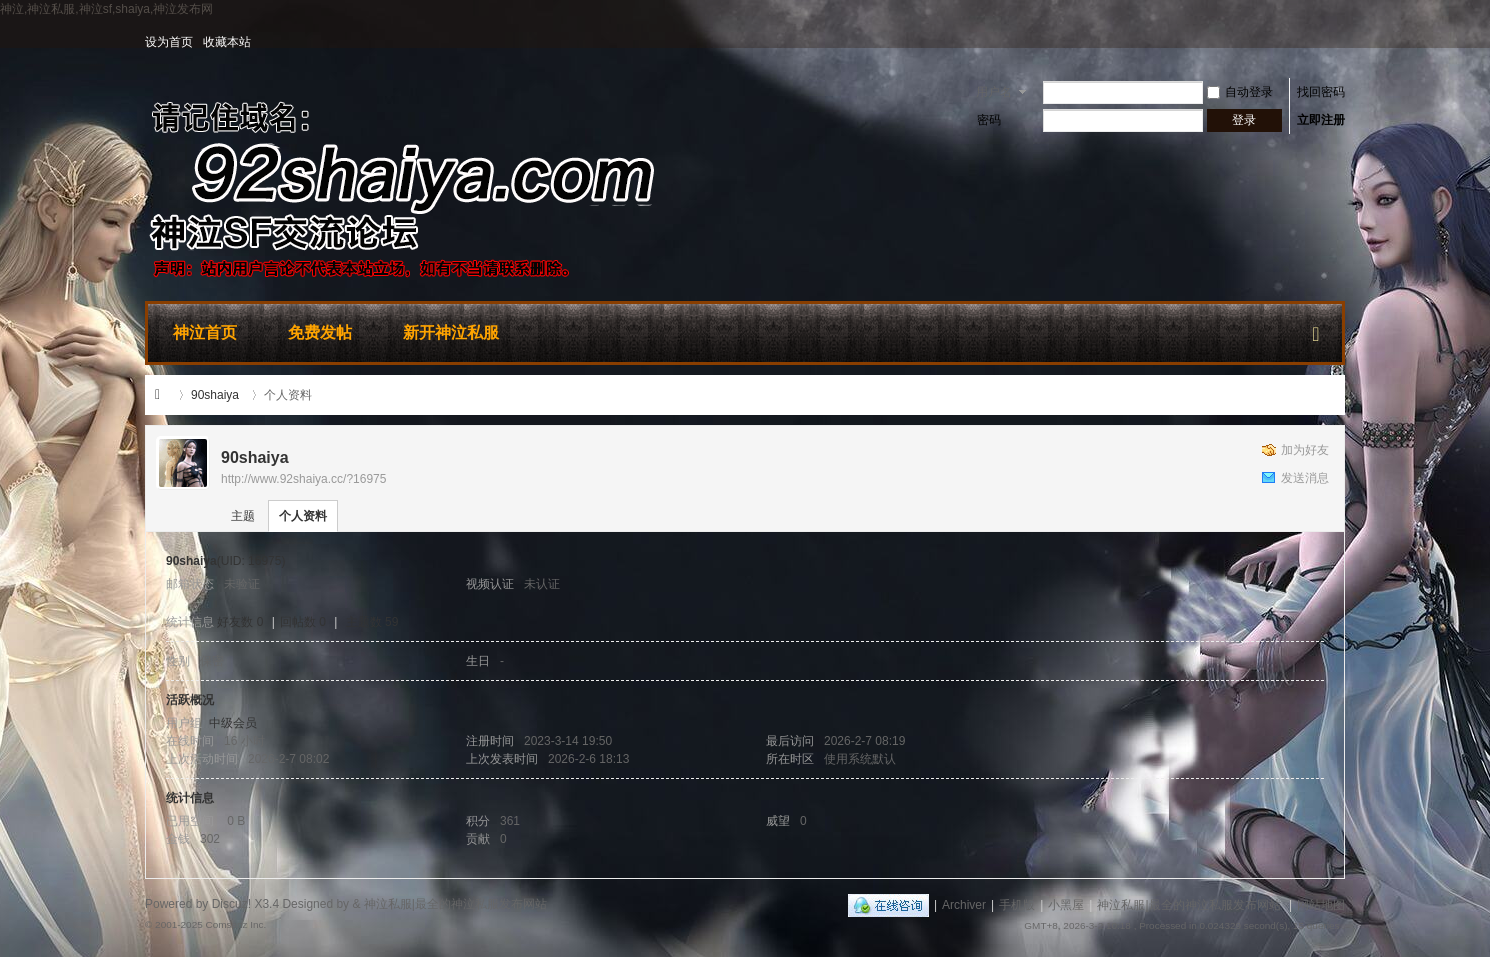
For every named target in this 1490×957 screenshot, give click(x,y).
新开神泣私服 (451, 332)
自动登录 (1240, 92)
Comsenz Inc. (235, 924)
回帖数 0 (303, 622)
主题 (243, 516)
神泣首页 (205, 332)
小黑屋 (1066, 905)
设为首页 (169, 42)
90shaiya (215, 395)
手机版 (1017, 905)
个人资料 (303, 516)
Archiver (964, 905)
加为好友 (1305, 450)
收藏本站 (227, 42)
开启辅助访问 (1340, 42)
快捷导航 (1316, 330)
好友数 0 (240, 622)
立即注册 (1321, 120)
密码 (989, 120)
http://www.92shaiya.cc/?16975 (303, 479)
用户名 (994, 92)
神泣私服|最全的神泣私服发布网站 (163, 395)
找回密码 (1321, 92)
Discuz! (231, 904)
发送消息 (1305, 478)
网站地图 (1321, 905)
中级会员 (233, 723)
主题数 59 (372, 622)
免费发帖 (320, 332)
